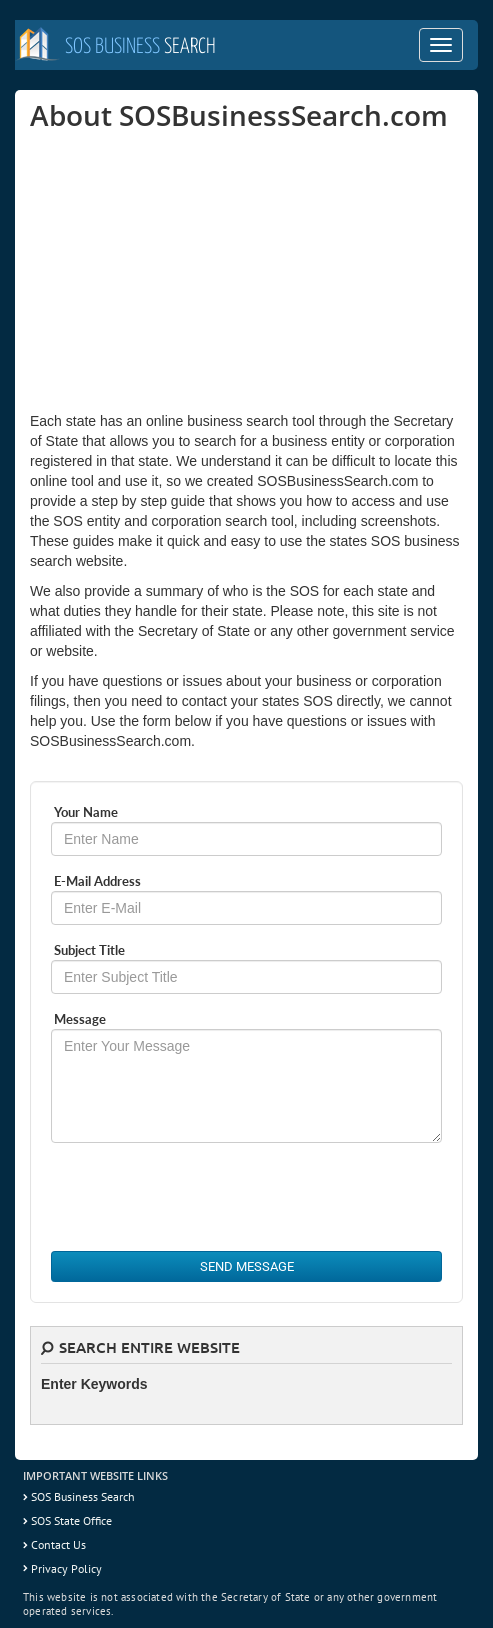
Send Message (247, 1266)
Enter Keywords (94, 1384)
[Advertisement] (180, 271)
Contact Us (58, 1544)
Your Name (86, 812)
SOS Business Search (83, 1496)
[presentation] (203, 1197)
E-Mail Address (97, 881)
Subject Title (89, 950)
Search (140, 47)
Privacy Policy (66, 1568)
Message (80, 1019)
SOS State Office (71, 1520)
